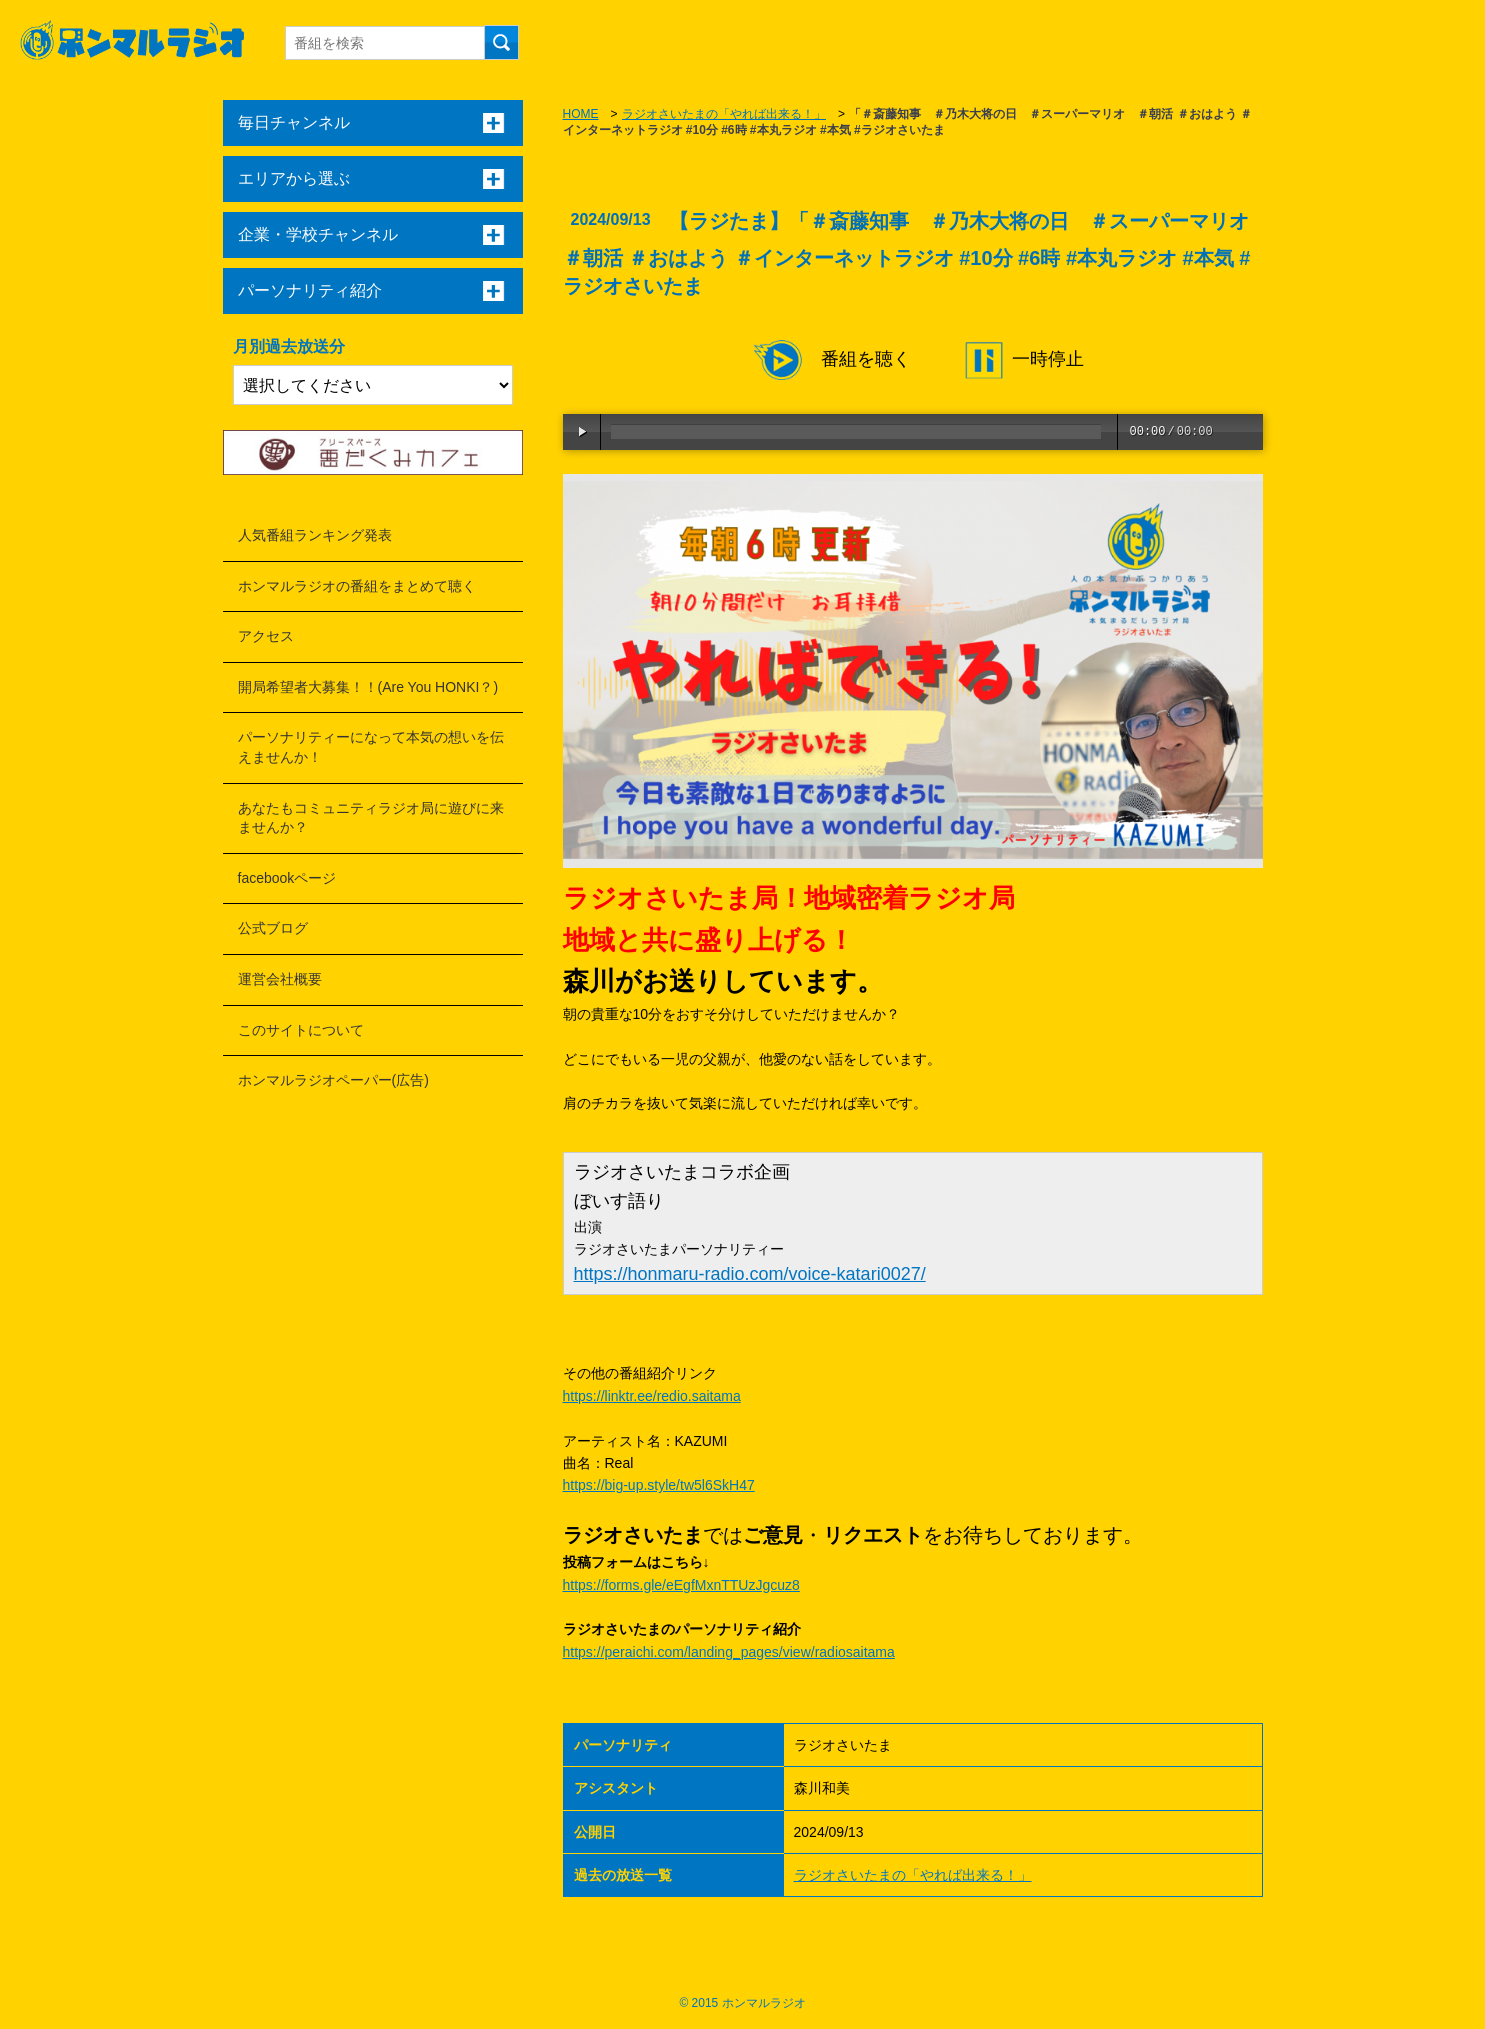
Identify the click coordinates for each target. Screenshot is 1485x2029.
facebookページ (287, 878)
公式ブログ (273, 928)
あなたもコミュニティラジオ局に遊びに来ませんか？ (371, 818)
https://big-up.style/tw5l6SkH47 (659, 1485)
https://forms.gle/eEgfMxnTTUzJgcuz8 (681, 1585)
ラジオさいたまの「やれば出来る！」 (724, 114)
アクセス (266, 636)
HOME (581, 114)
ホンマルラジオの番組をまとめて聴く (357, 586)
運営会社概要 (280, 979)
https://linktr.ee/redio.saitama (652, 1396)
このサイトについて (301, 1030)
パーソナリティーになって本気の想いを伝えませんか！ (371, 747)
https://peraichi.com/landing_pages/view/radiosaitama (729, 1652)
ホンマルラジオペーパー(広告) (333, 1080)
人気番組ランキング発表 (315, 535)
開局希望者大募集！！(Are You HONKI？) (368, 687)
